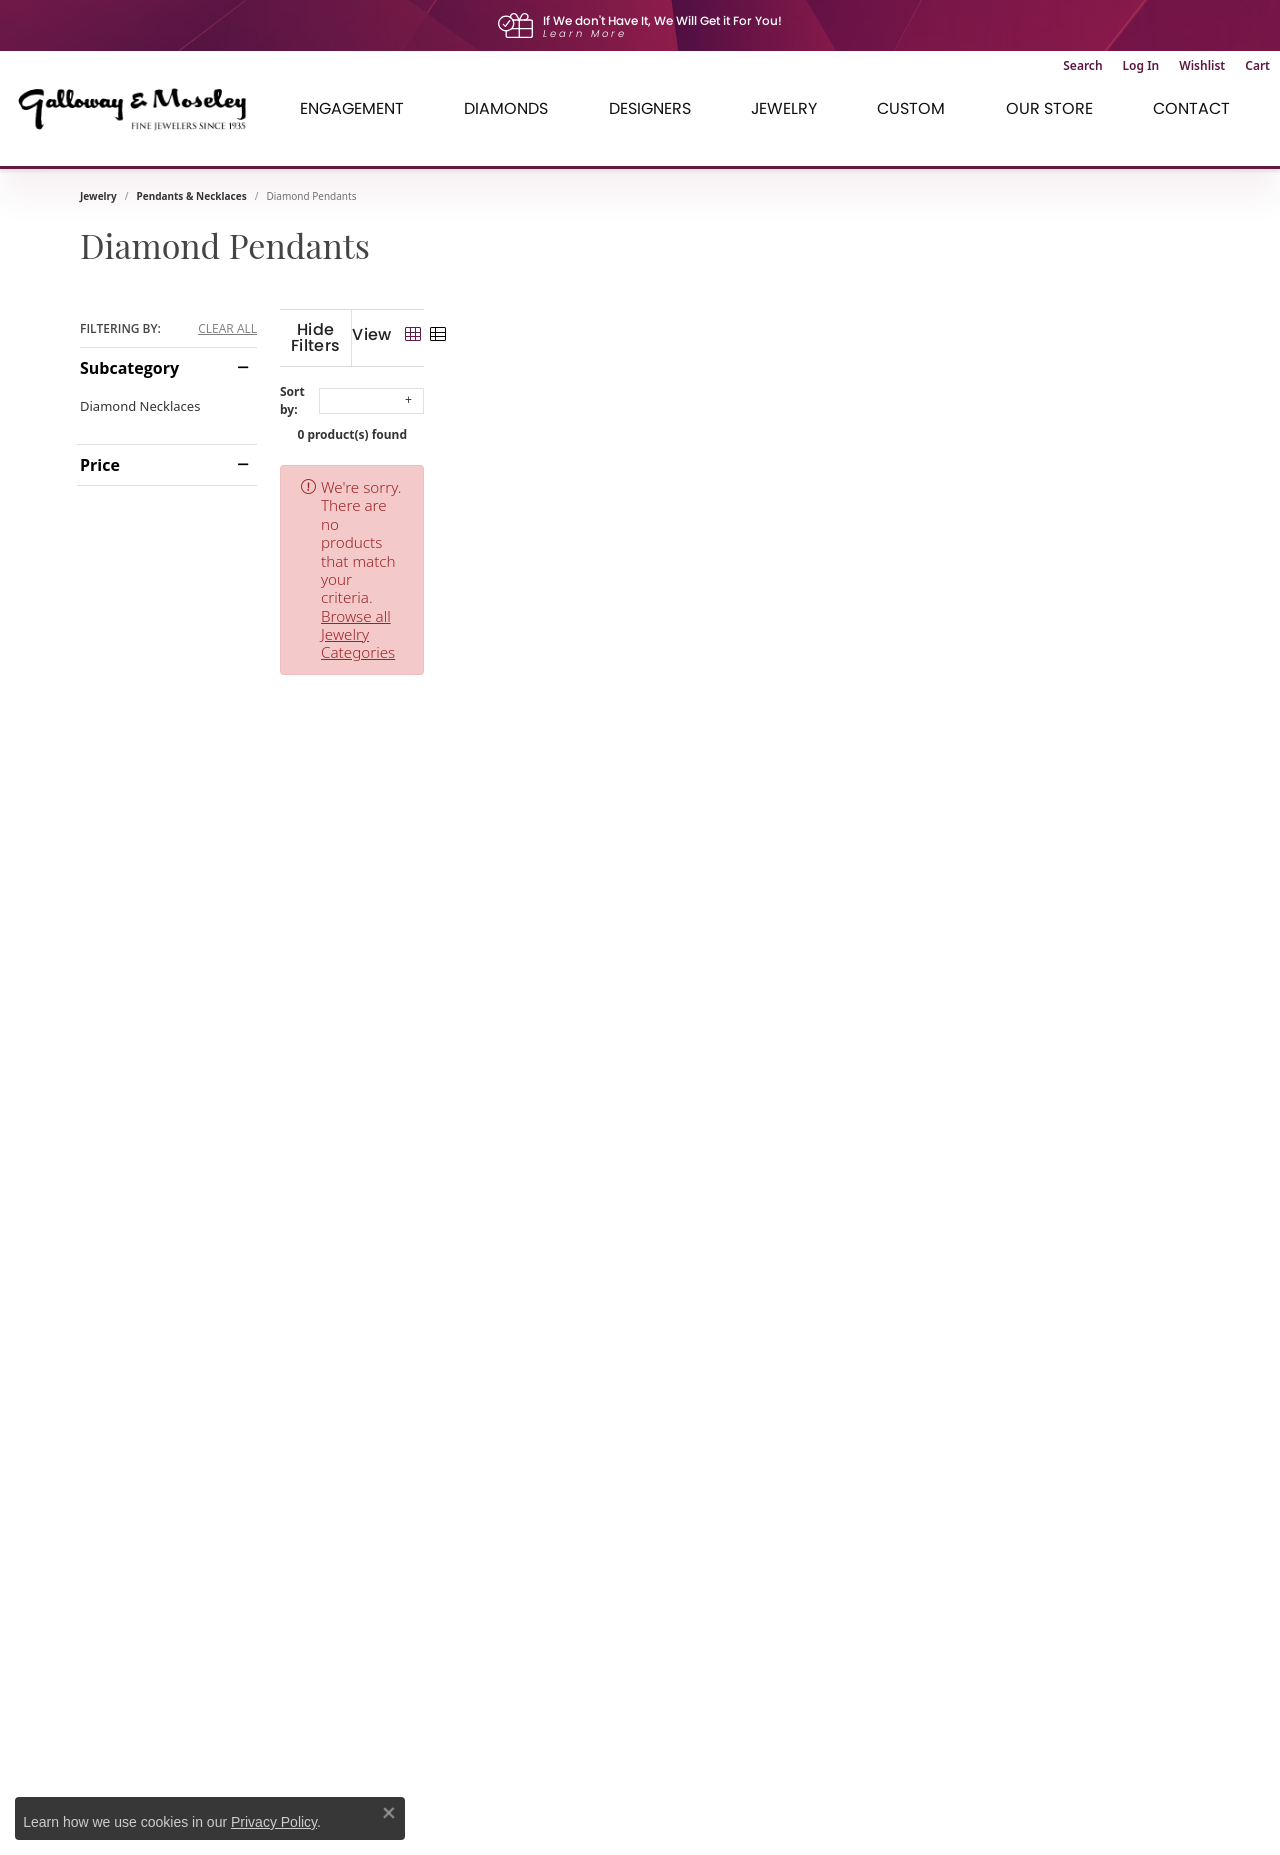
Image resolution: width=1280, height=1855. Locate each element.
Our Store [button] (1049, 108)
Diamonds (506, 108)
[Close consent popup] (389, 1813)
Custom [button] (911, 108)
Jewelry (98, 196)
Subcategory (129, 368)
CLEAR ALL (227, 329)
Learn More (585, 33)
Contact (1191, 108)
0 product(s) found (740, 418)
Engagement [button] (352, 108)
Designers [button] (650, 108)
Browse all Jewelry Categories (831, 471)
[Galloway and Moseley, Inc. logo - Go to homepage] (140, 108)
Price (100, 465)
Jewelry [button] (784, 108)
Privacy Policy (274, 1822)
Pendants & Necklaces (192, 196)
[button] (1082, 66)
